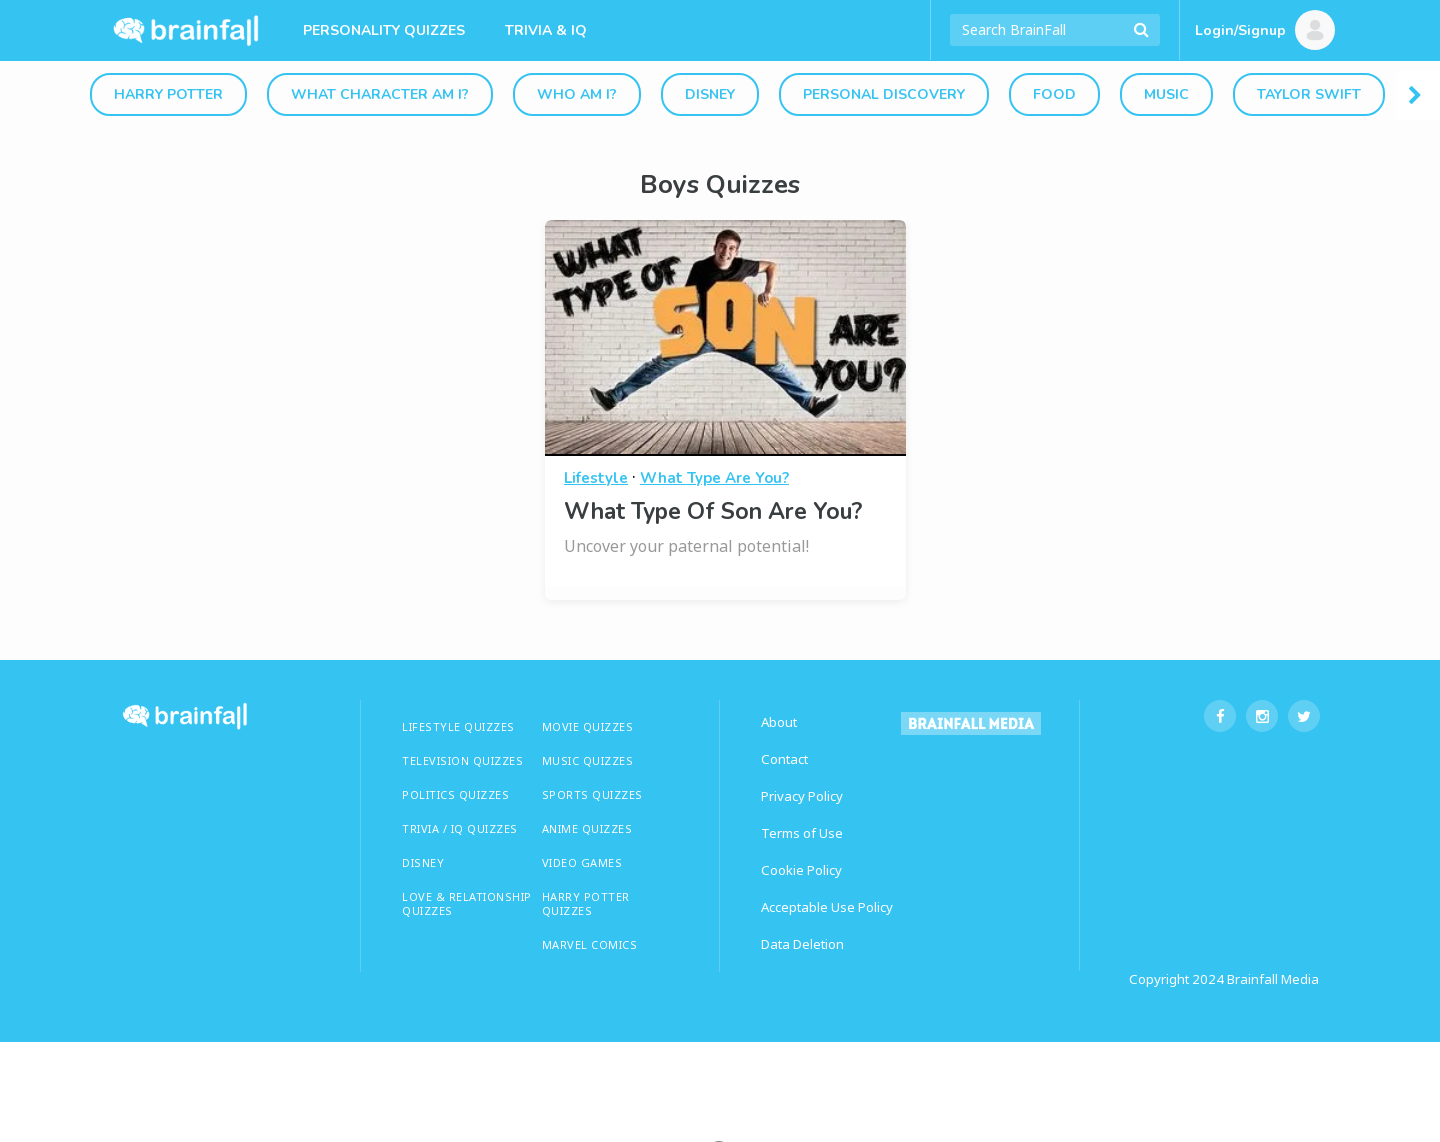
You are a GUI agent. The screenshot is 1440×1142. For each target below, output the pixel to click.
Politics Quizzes (455, 794)
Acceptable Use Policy (827, 907)
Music (1166, 94)
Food (1054, 94)
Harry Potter (168, 94)
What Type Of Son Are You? (713, 511)
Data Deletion (802, 944)
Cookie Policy (801, 870)
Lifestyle (596, 478)
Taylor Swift (1309, 94)
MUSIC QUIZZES (588, 760)
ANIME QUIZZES (587, 828)
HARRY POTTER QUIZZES (586, 903)
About (779, 722)
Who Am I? (577, 94)
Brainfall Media (1273, 979)
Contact (784, 759)
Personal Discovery (884, 94)
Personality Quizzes (384, 30)
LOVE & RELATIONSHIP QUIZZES (467, 903)
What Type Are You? (714, 478)
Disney (710, 94)
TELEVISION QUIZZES (462, 760)
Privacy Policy (802, 796)
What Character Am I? (380, 94)
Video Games (582, 862)
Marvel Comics (590, 944)
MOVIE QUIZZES (588, 726)
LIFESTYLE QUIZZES (458, 726)
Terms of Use (802, 833)
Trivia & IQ (546, 30)
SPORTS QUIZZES (592, 794)
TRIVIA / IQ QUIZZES (460, 828)
